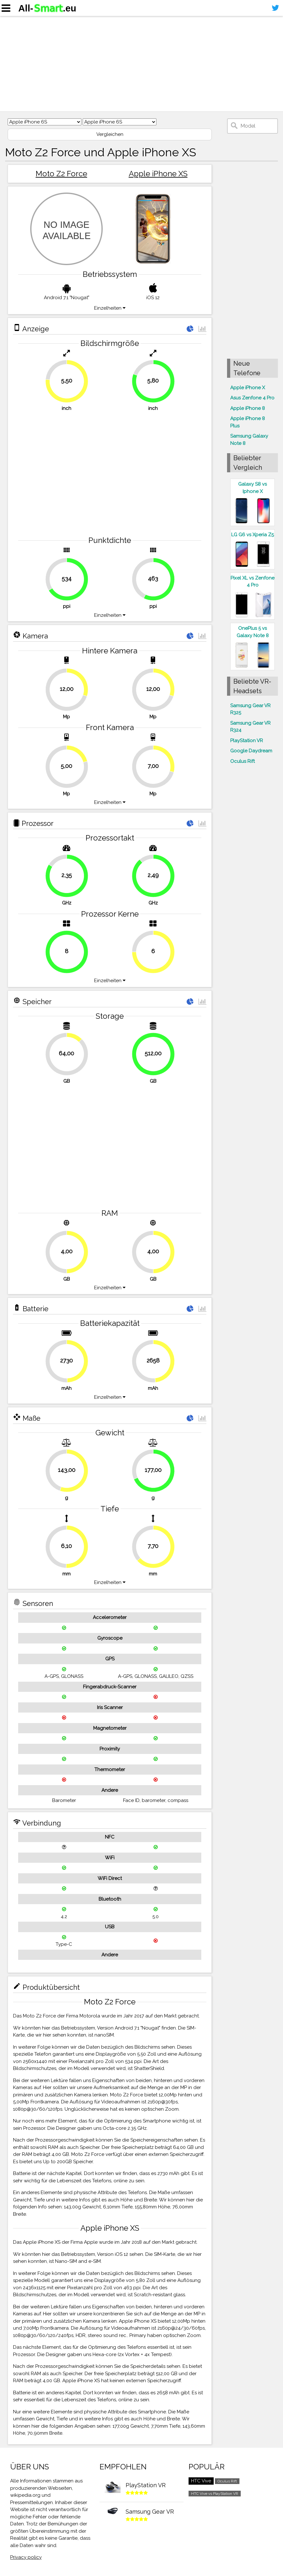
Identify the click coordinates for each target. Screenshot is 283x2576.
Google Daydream (251, 751)
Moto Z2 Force (61, 173)
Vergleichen (109, 134)
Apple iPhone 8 (247, 408)
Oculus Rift (242, 761)
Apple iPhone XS (158, 173)
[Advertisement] (141, 63)
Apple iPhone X (247, 388)
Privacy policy (26, 2557)
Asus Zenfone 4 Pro (252, 398)
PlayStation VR (246, 740)
